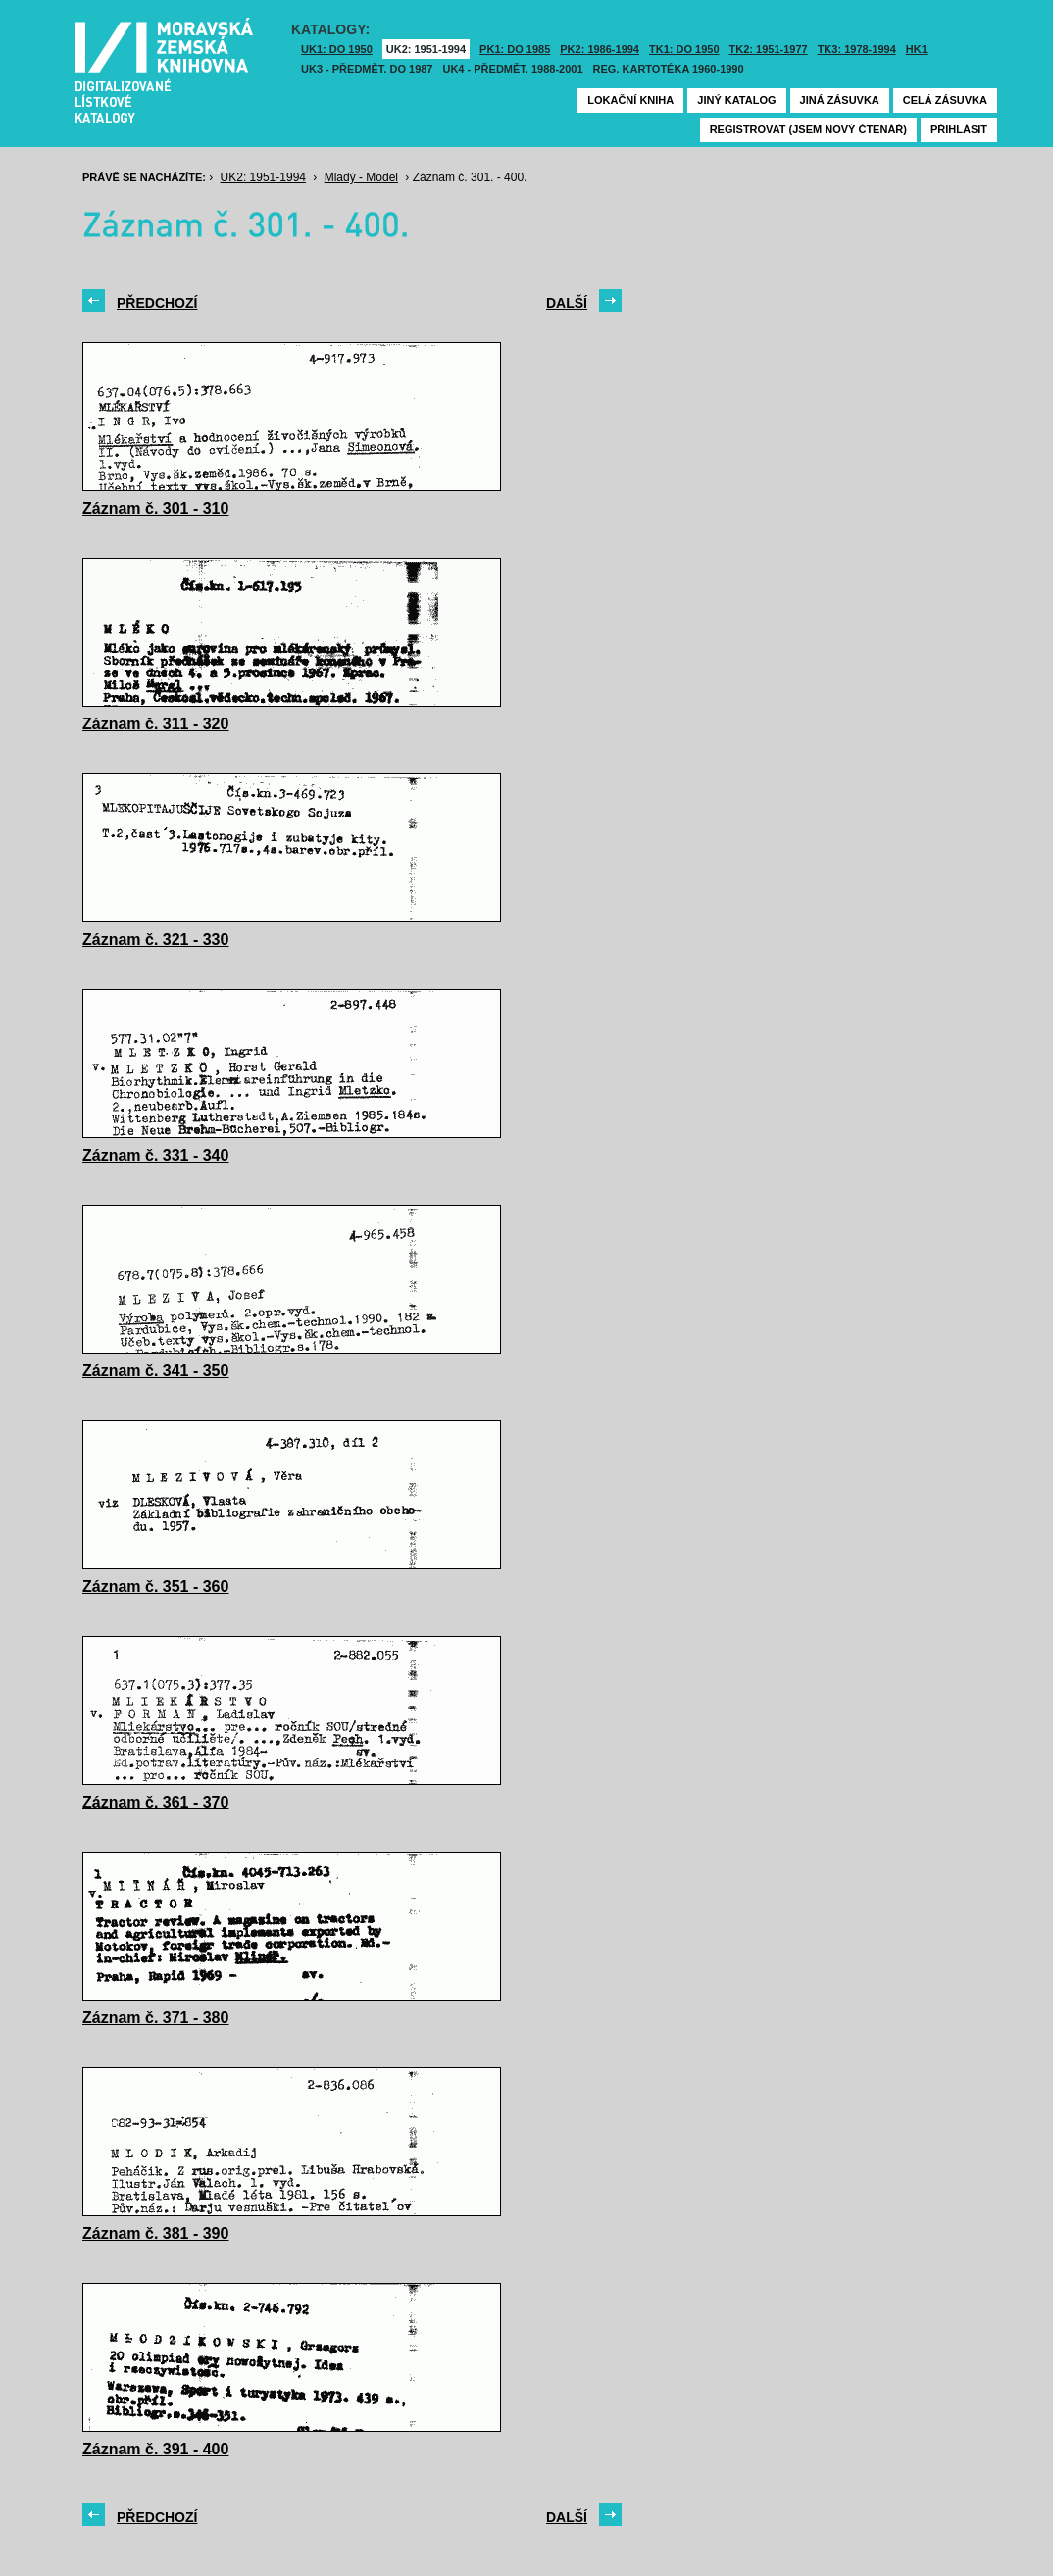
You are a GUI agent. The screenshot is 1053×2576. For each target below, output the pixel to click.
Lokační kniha (630, 100)
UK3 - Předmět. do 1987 (366, 68)
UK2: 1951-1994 (426, 49)
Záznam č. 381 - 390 (155, 2233)
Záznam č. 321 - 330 (155, 939)
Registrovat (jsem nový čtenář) (808, 129)
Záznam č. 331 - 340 (155, 1155)
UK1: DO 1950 (337, 49)
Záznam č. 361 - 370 (155, 1802)
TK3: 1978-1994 (857, 49)
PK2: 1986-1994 (599, 49)
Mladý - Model (361, 177)
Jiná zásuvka (839, 100)
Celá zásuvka (945, 100)
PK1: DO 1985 (514, 49)
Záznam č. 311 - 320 (155, 724)
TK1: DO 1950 (684, 49)
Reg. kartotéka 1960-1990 (668, 68)
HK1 (917, 49)
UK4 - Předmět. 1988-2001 (512, 68)
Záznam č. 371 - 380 (155, 2017)
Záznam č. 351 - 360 (155, 1586)
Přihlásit (958, 129)
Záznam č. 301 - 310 (155, 508)
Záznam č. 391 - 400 (155, 2449)
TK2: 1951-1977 (768, 49)
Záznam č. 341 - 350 (155, 1370)
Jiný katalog (736, 100)
